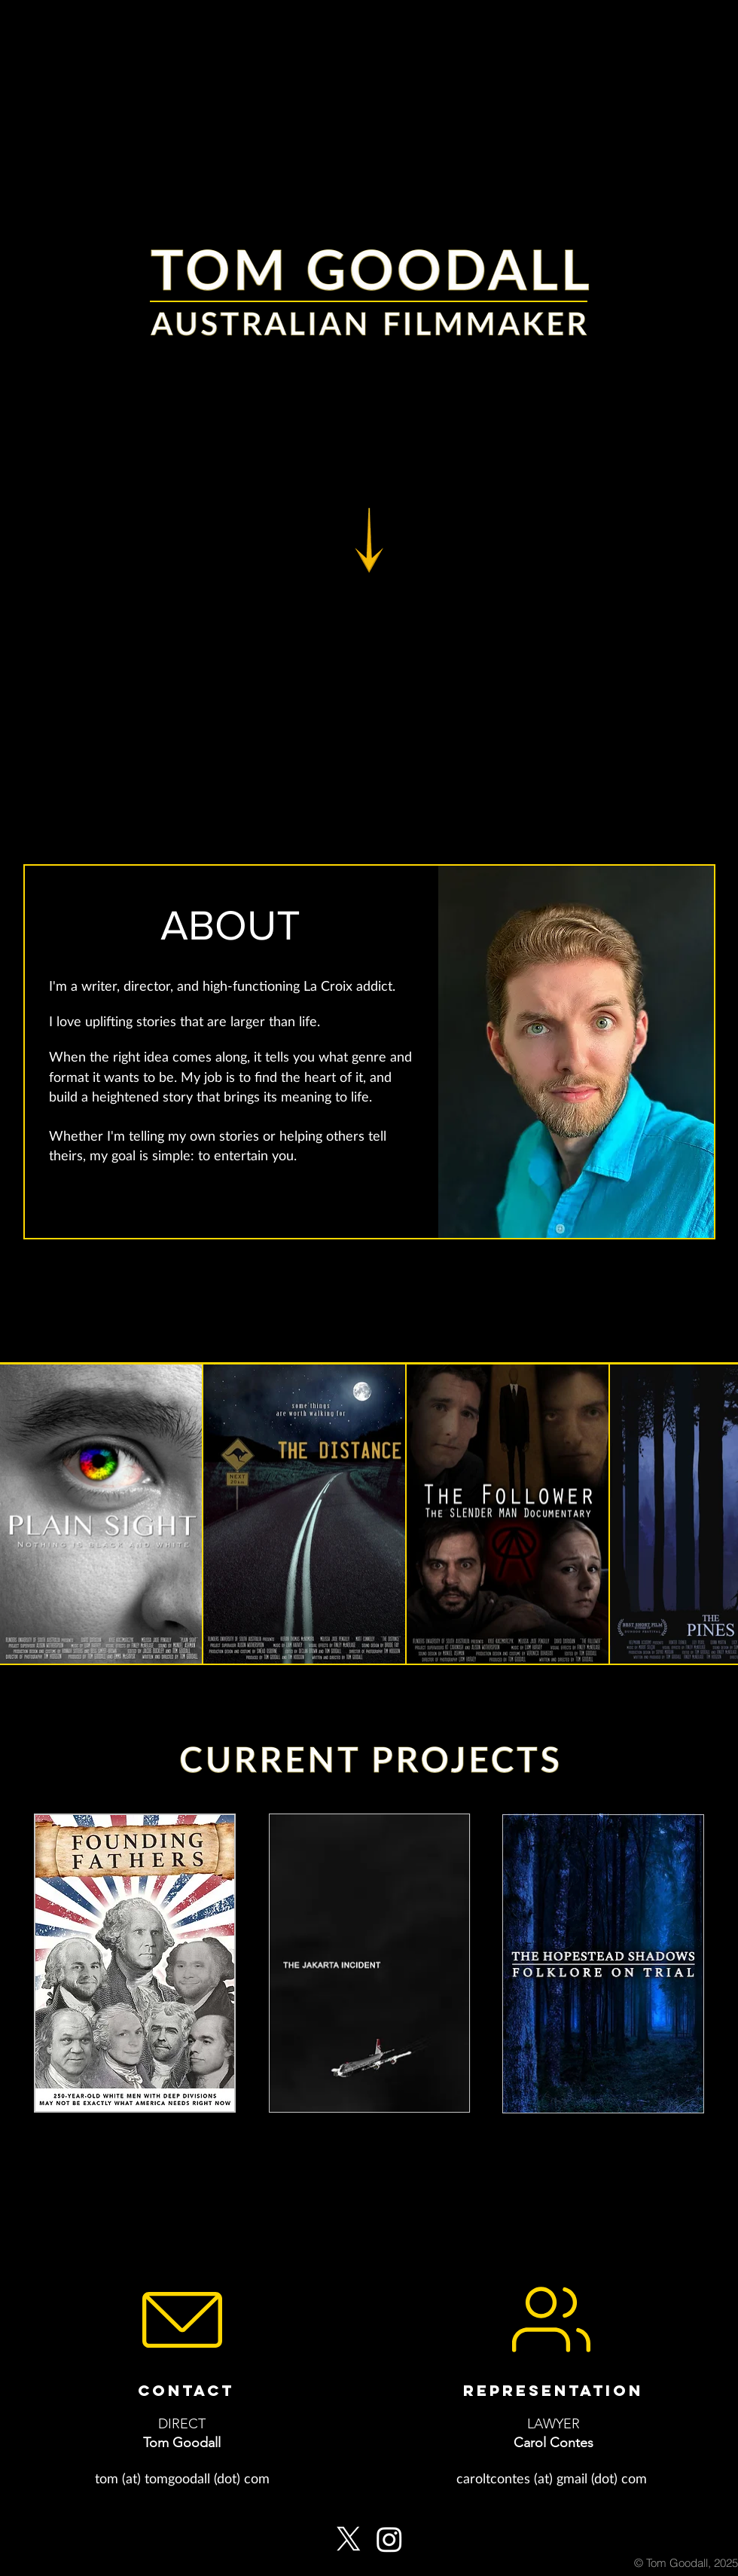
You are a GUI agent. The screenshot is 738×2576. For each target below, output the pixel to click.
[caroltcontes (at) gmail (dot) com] (551, 2478)
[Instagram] (389, 2539)
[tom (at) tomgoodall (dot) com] (182, 2478)
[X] (348, 2539)
